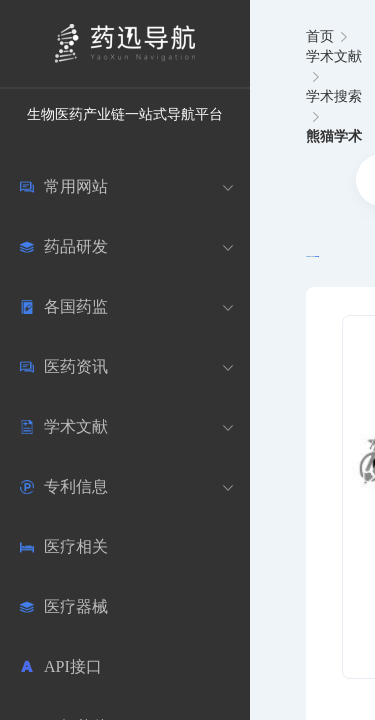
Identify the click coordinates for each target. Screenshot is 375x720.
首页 (320, 36)
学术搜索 (334, 96)
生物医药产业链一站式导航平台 (125, 114)
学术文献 (334, 56)
